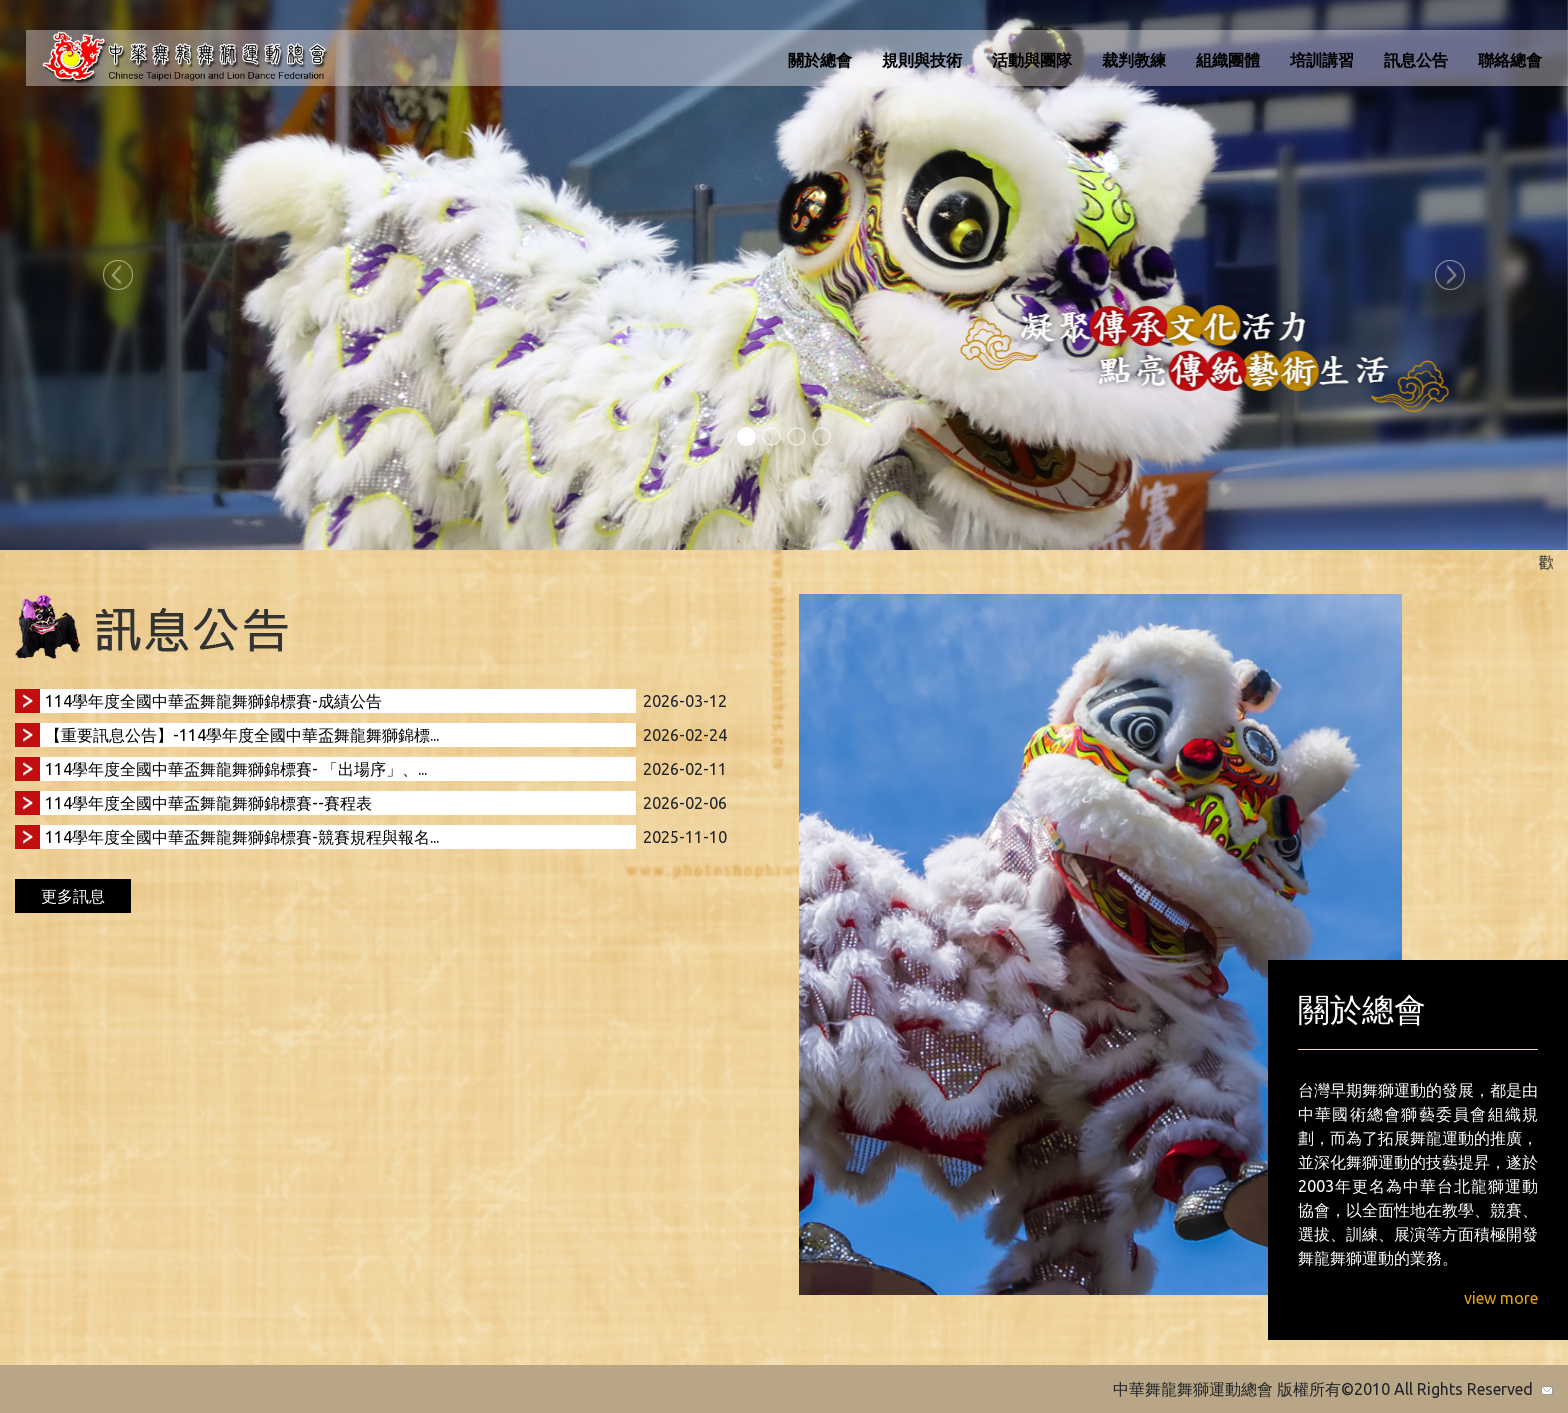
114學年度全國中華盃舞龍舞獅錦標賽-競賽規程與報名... (242, 837)
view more (1501, 1298)
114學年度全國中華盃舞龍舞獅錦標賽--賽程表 (208, 803)
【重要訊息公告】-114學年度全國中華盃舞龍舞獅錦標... (242, 735)
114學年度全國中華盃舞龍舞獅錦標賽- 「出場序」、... (236, 769)
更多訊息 (73, 896)
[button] (117, 275)
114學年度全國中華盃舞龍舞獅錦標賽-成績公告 (213, 701)
